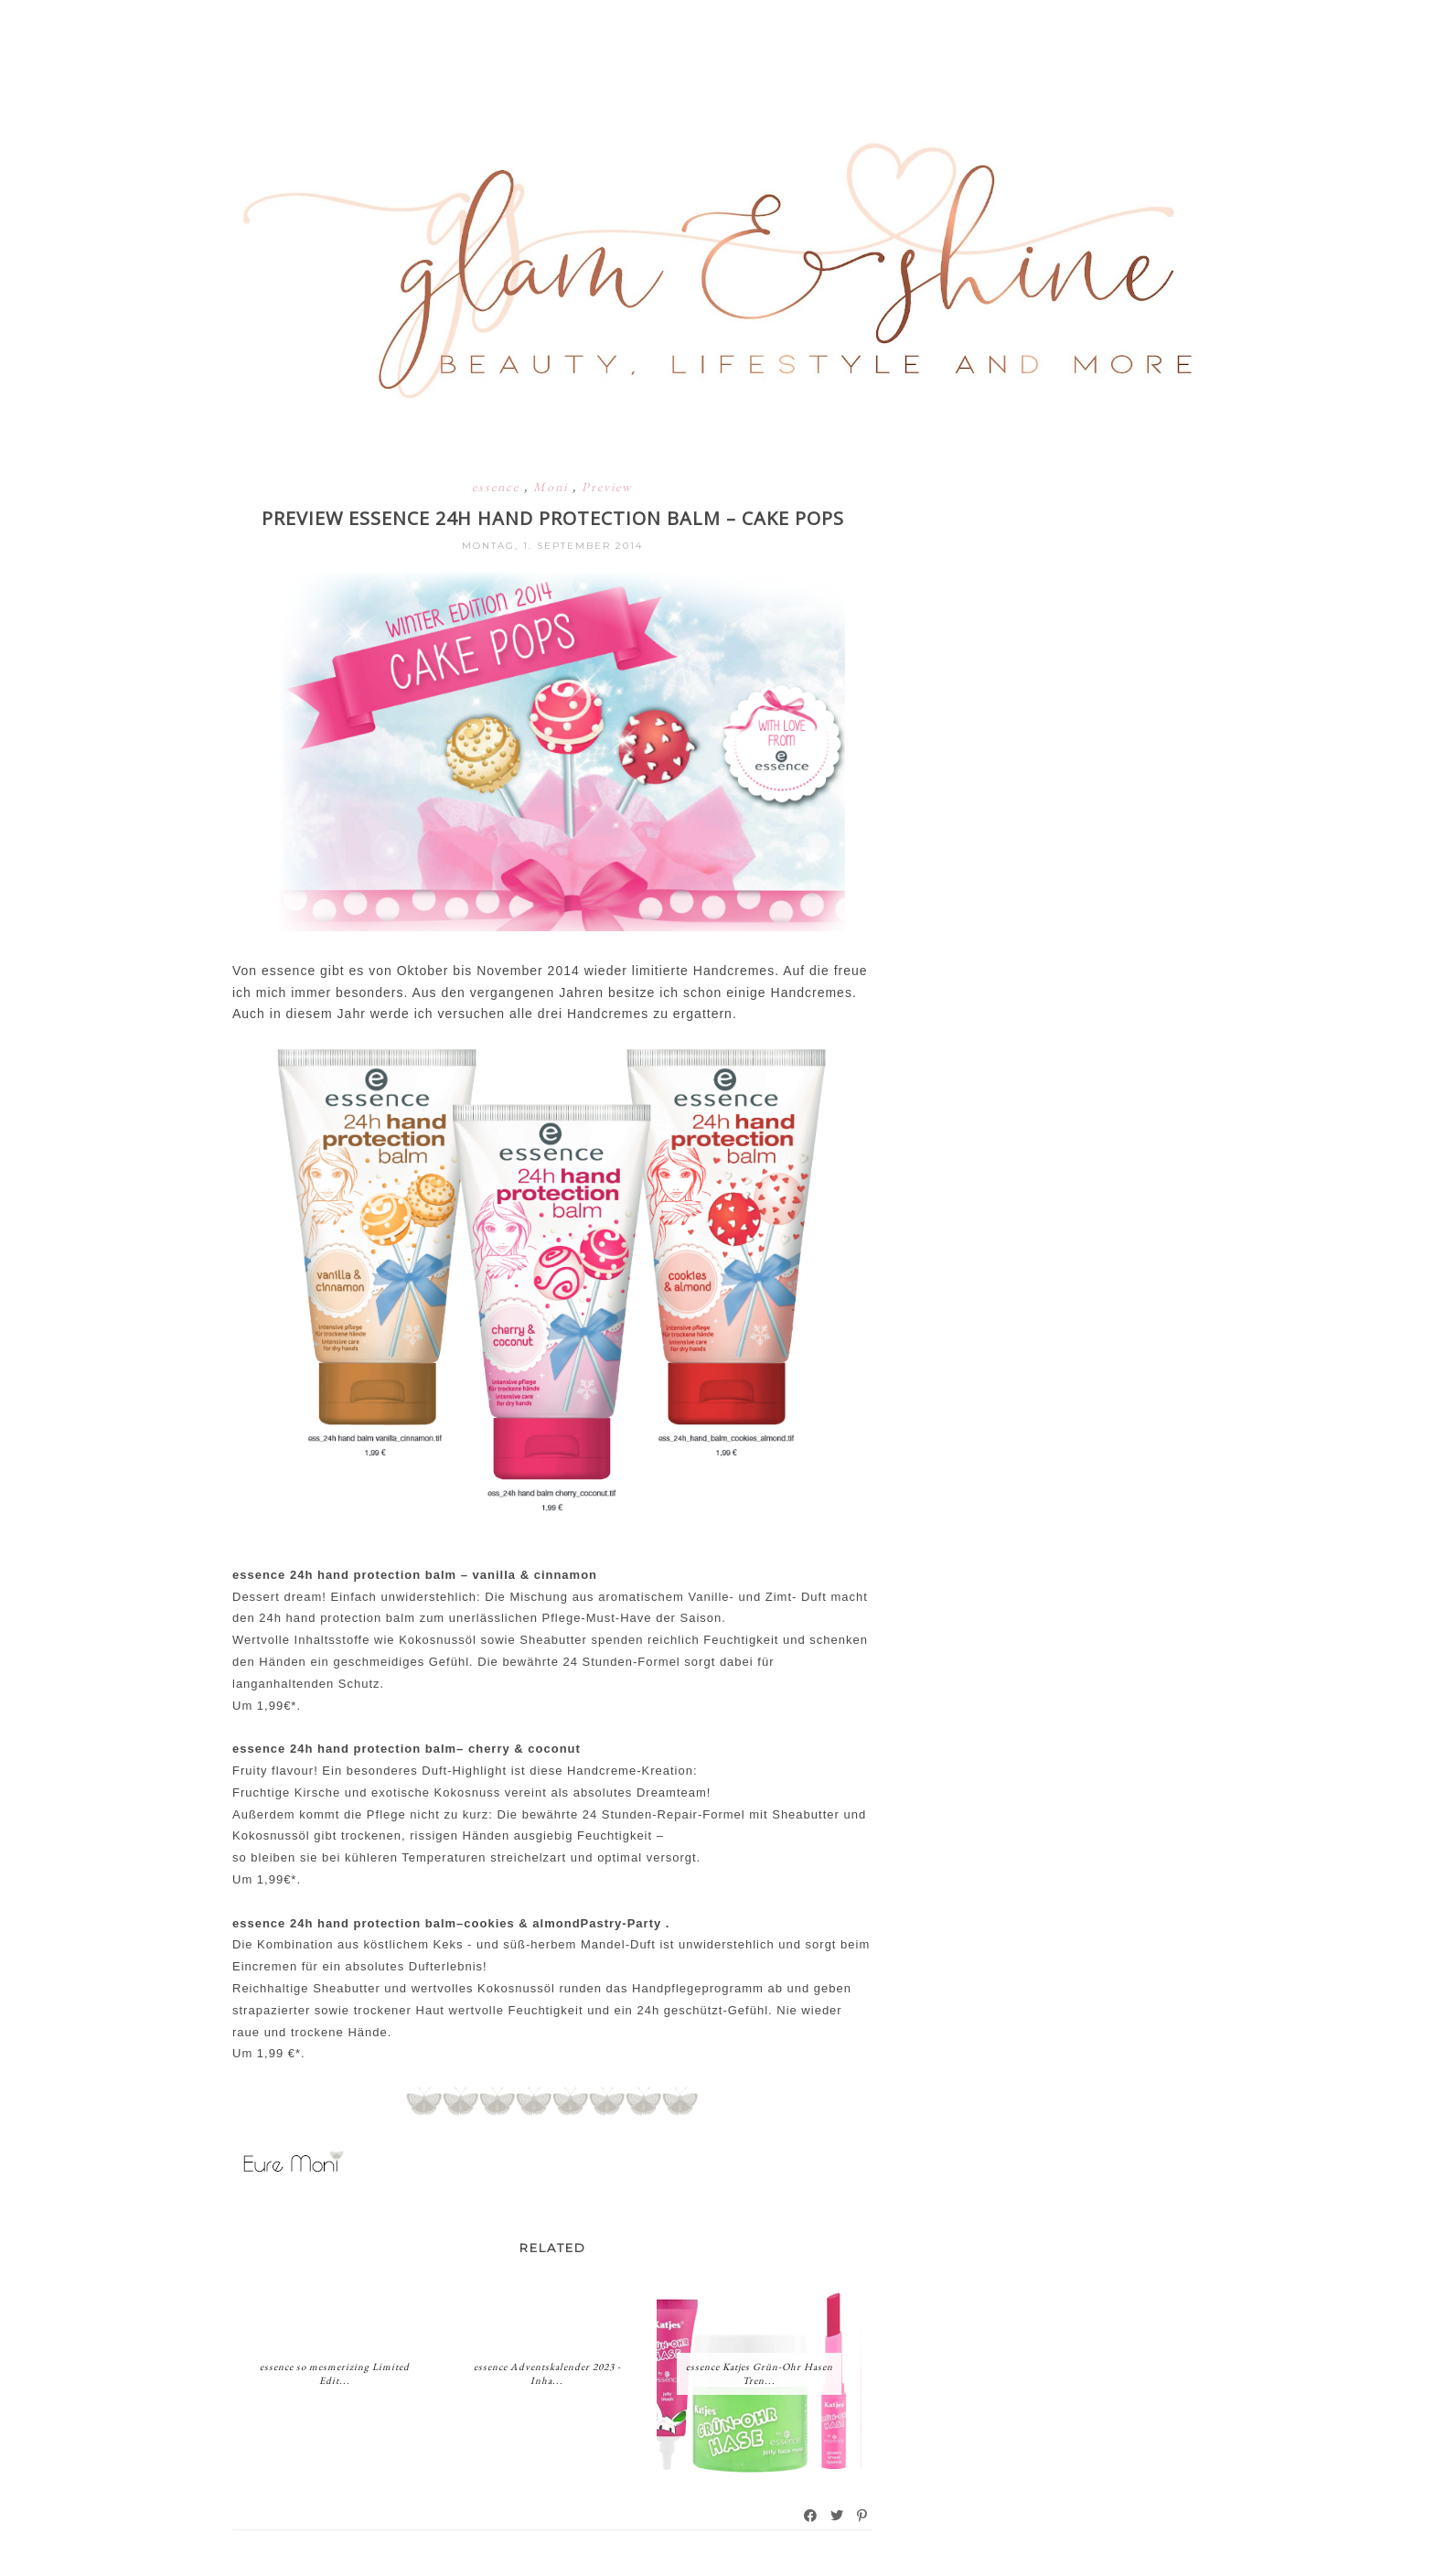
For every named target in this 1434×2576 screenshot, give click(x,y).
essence (498, 486)
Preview (607, 486)
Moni (553, 486)
